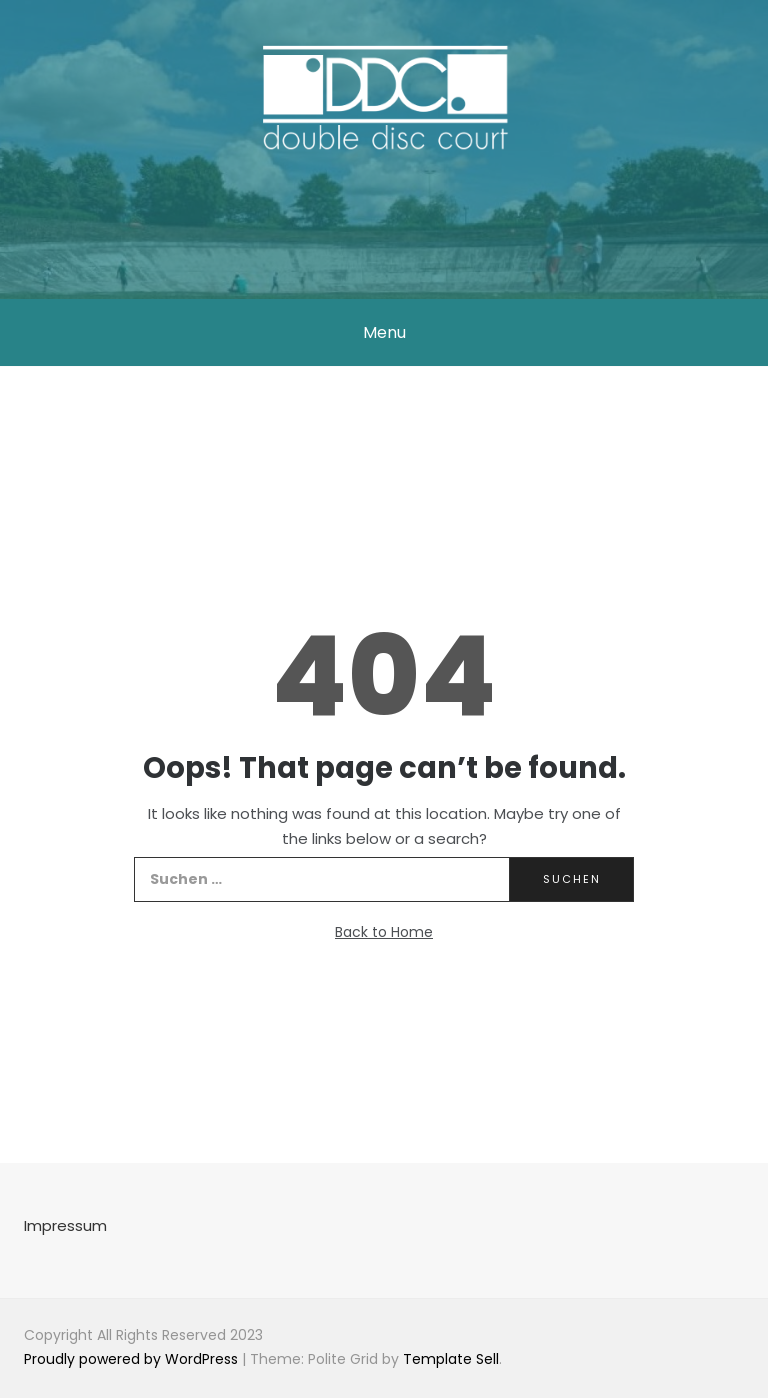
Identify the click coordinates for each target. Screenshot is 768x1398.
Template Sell (451, 1359)
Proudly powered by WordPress (133, 1359)
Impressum (65, 1225)
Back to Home (384, 932)
